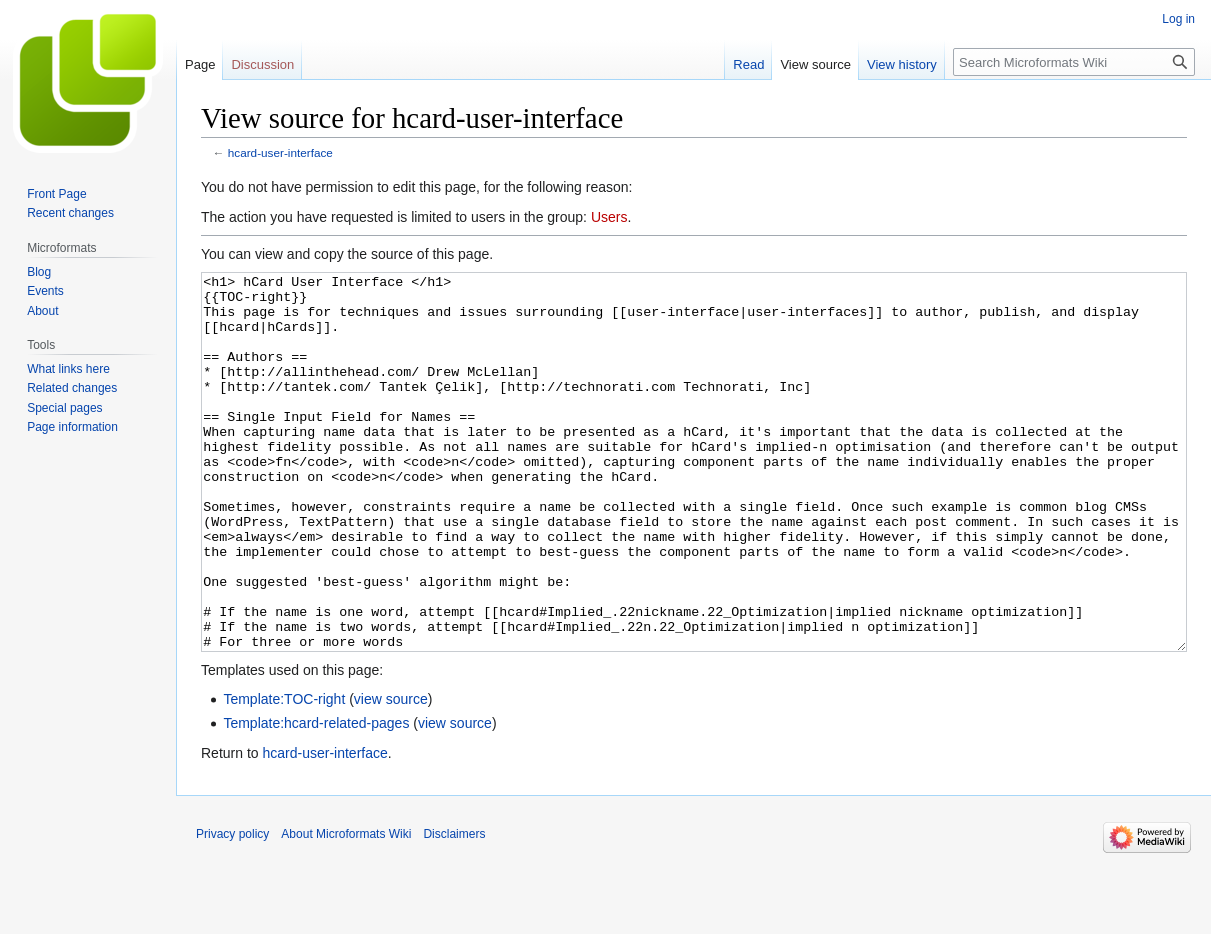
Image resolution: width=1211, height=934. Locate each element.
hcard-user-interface (280, 152)
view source (391, 774)
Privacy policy (232, 909)
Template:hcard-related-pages (316, 798)
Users (609, 217)
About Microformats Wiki (346, 909)
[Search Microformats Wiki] (1074, 62)
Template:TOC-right (284, 774)
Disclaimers (454, 909)
